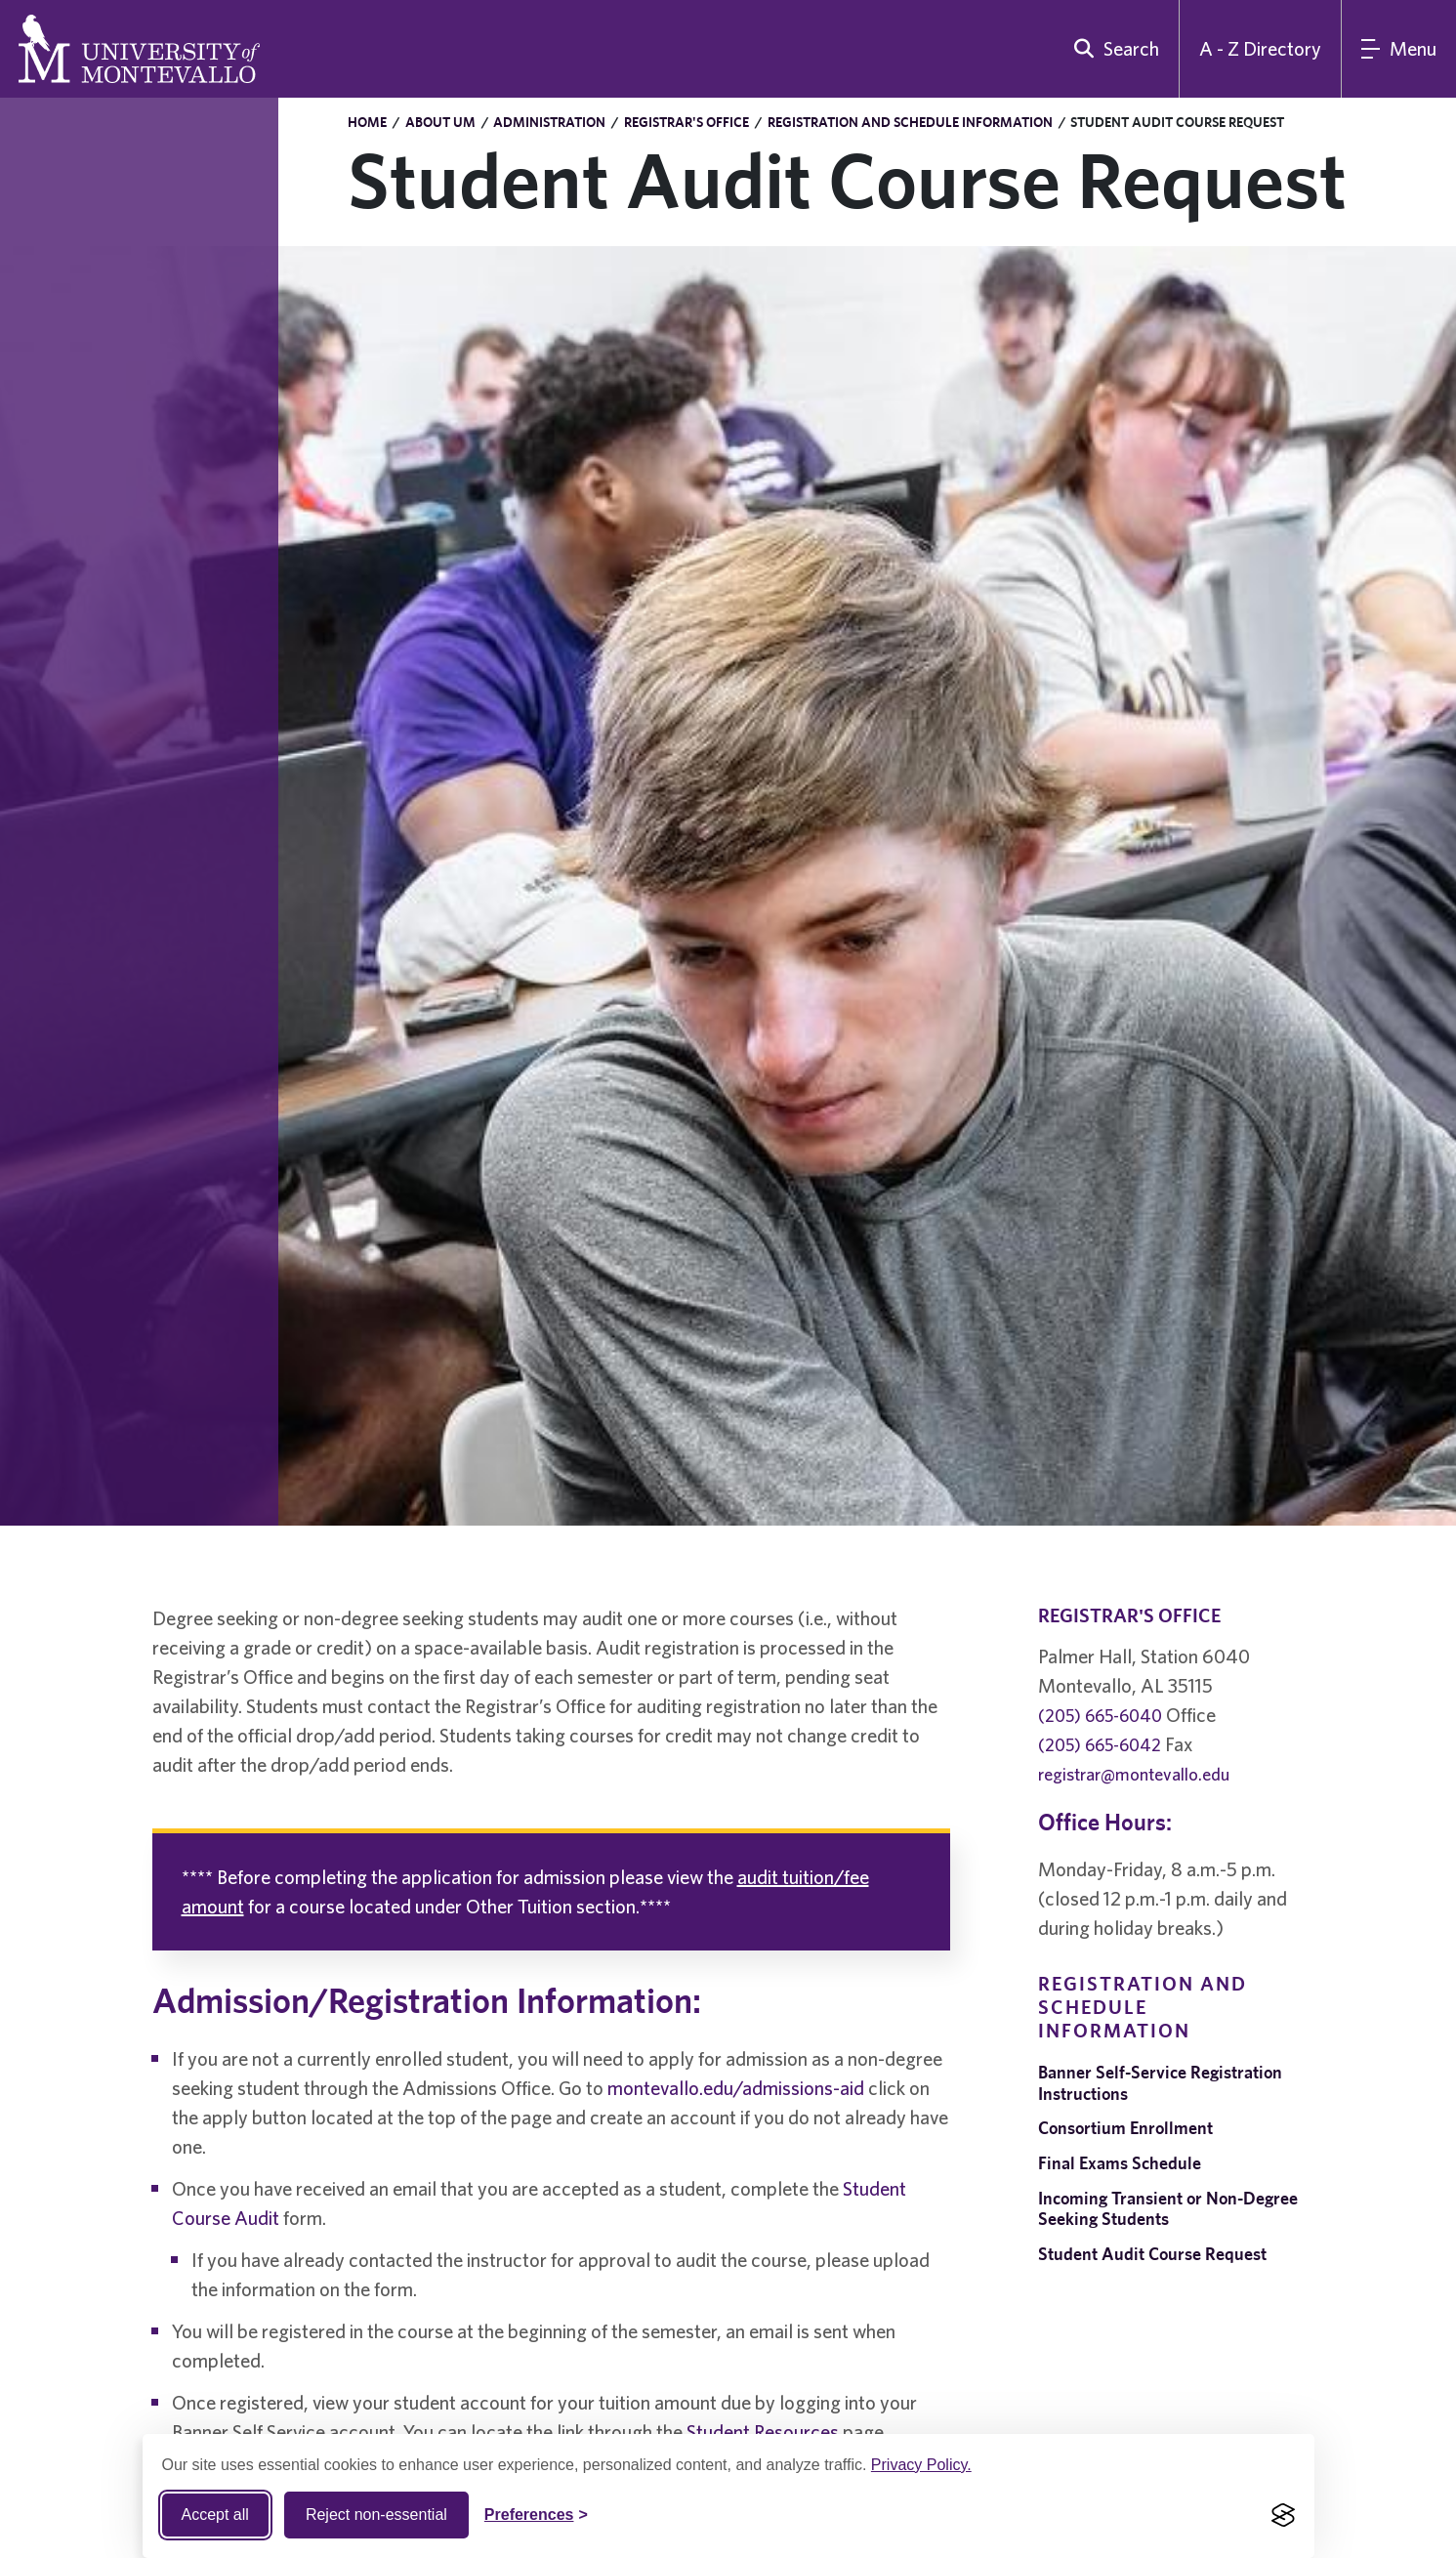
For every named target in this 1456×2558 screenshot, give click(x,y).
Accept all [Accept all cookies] (215, 2514)
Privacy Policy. (921, 2464)
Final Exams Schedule (1119, 2163)
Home (367, 122)
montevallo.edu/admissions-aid (735, 2087)
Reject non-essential (376, 2514)
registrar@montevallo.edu (1133, 1774)
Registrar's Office (686, 122)
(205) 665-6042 (1099, 1745)
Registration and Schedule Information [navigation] (1142, 2006)
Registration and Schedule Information (910, 122)
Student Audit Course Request (1152, 2253)
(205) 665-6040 (1100, 1715)
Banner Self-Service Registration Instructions (1160, 2083)
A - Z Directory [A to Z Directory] (1260, 48)
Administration (549, 122)
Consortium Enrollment (1125, 2128)
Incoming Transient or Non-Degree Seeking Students (1168, 2209)
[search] (1112, 49)
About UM (440, 122)
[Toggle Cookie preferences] (536, 2515)
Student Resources (762, 2431)
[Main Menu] (1399, 49)
